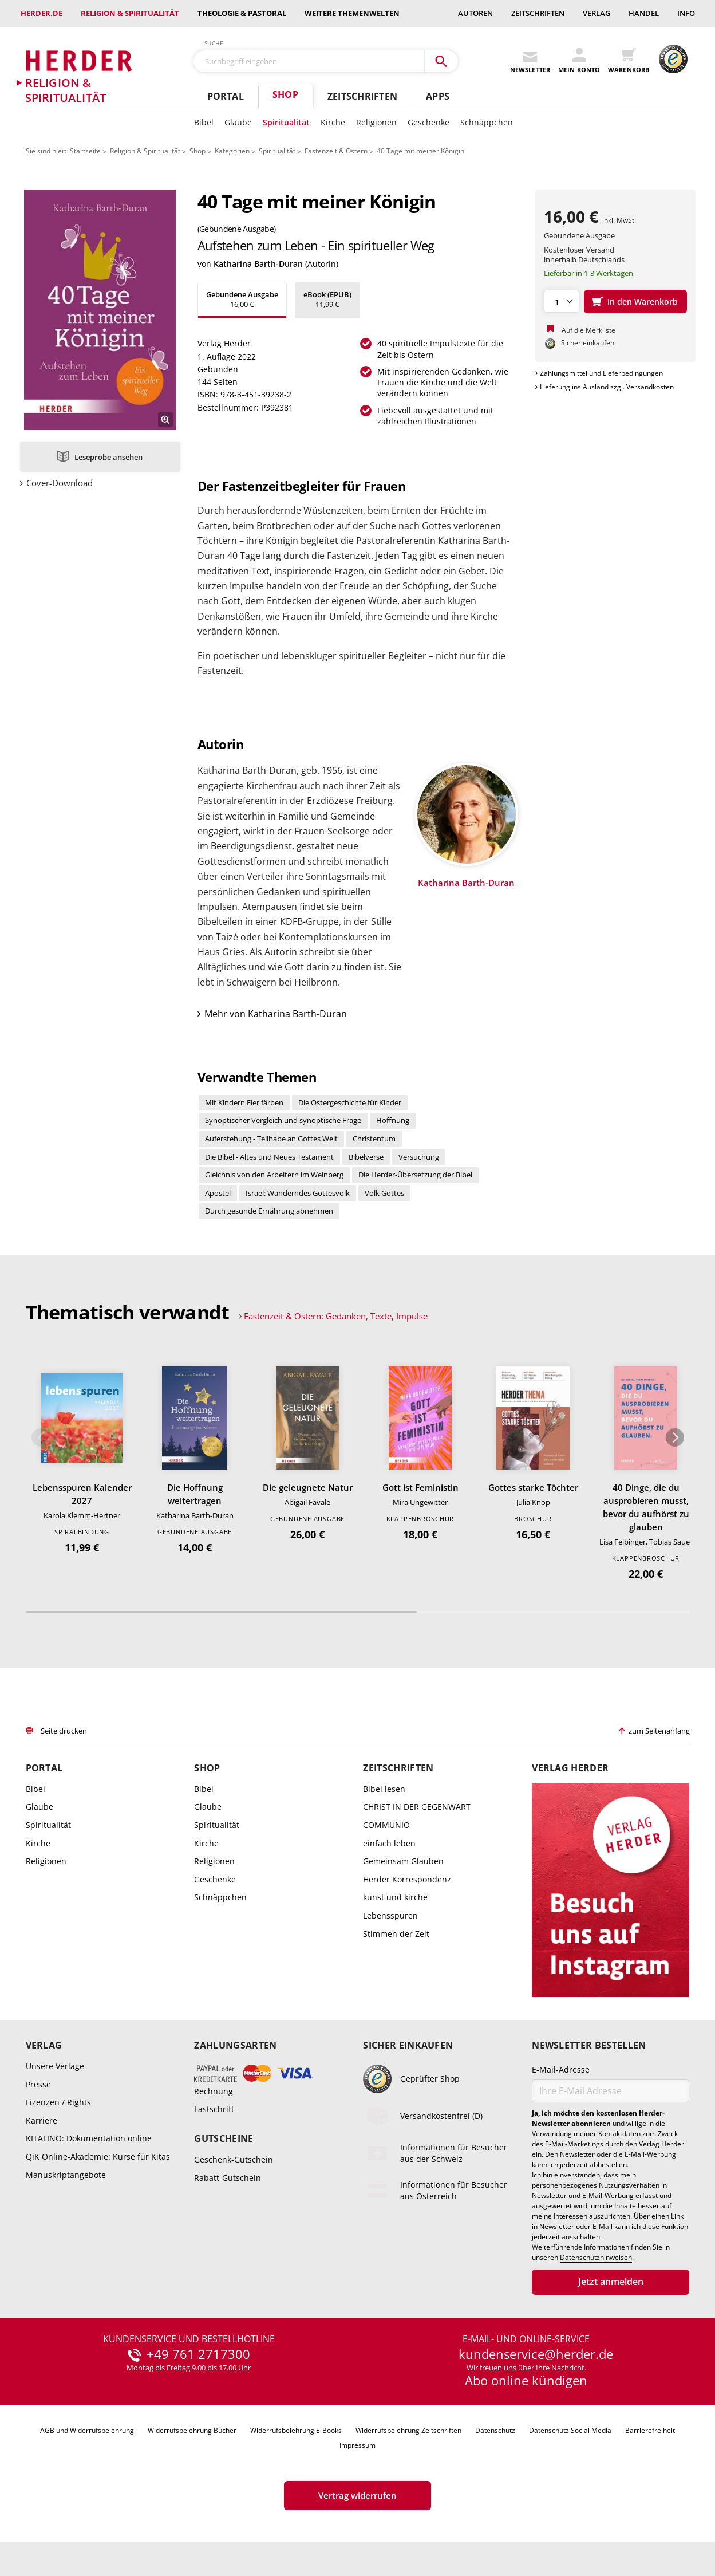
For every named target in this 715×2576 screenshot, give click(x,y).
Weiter (675, 1437)
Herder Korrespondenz (407, 1879)
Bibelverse (366, 1157)
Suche (214, 43)
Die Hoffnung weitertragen (195, 1494)
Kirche (333, 122)
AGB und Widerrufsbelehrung (87, 2430)
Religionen (376, 122)
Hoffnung (392, 1120)
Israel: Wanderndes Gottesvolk (298, 1193)
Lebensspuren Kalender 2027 (82, 1494)
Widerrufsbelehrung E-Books (296, 2430)
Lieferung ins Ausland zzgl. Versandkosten (607, 387)
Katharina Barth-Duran (258, 263)
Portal (225, 96)
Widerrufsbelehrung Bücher (192, 2430)
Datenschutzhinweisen (596, 2257)
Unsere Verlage (55, 2066)
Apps (437, 96)
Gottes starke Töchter (533, 1487)
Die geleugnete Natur (308, 1487)
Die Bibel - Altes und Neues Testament (269, 1157)
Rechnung (213, 2090)
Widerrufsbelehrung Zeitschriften (408, 2430)
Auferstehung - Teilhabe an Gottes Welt (271, 1138)
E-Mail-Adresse (561, 2069)
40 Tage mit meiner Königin (420, 151)
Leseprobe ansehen (108, 457)
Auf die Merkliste (588, 330)
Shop (285, 94)
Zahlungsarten (235, 2045)
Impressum (357, 2445)
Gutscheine (223, 2138)
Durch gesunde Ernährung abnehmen (269, 1211)
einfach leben (389, 1843)
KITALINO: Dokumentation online (89, 2138)
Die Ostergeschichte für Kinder (349, 1102)
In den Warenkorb (642, 301)
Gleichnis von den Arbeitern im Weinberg (274, 1174)
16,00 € (242, 299)
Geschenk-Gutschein (233, 2158)
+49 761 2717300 (198, 2354)
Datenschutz (495, 2430)
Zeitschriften (537, 13)
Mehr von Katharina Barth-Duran (275, 1013)
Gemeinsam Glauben (403, 1861)
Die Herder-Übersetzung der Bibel (415, 1174)
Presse (38, 2084)
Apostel (218, 1193)
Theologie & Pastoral (241, 13)
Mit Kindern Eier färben (244, 1102)
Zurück (40, 1437)
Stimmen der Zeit (396, 1933)
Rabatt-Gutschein (227, 2177)
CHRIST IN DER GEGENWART (417, 1806)
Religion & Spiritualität (130, 13)
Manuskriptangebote (66, 2174)
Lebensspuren (390, 1915)
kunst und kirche (395, 1897)
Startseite (85, 151)
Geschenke (428, 122)
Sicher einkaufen (408, 2045)
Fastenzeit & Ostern (336, 151)
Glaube (238, 122)
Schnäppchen (486, 122)
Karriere (41, 2120)
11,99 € (327, 299)
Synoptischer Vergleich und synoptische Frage (283, 1120)
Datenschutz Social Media (570, 2430)
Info (686, 13)
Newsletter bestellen (589, 2045)
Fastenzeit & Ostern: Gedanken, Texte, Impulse (336, 1316)
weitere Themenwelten (352, 13)
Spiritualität (286, 122)
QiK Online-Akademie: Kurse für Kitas (98, 2156)
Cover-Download (59, 483)
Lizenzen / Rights (58, 2102)
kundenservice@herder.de (536, 2354)
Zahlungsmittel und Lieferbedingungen (601, 373)
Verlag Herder (570, 1768)
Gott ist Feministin (420, 1487)
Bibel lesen (384, 1788)
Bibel (204, 122)
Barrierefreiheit (650, 2430)
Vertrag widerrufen (357, 2495)
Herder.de (41, 13)
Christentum (374, 1138)
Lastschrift (214, 2109)
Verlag (596, 13)
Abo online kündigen (526, 2380)
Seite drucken (64, 1731)
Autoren (475, 13)
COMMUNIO (386, 1824)
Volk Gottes (384, 1193)
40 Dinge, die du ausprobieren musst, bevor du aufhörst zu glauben (646, 1507)
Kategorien (232, 151)
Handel (644, 13)
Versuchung (418, 1157)
